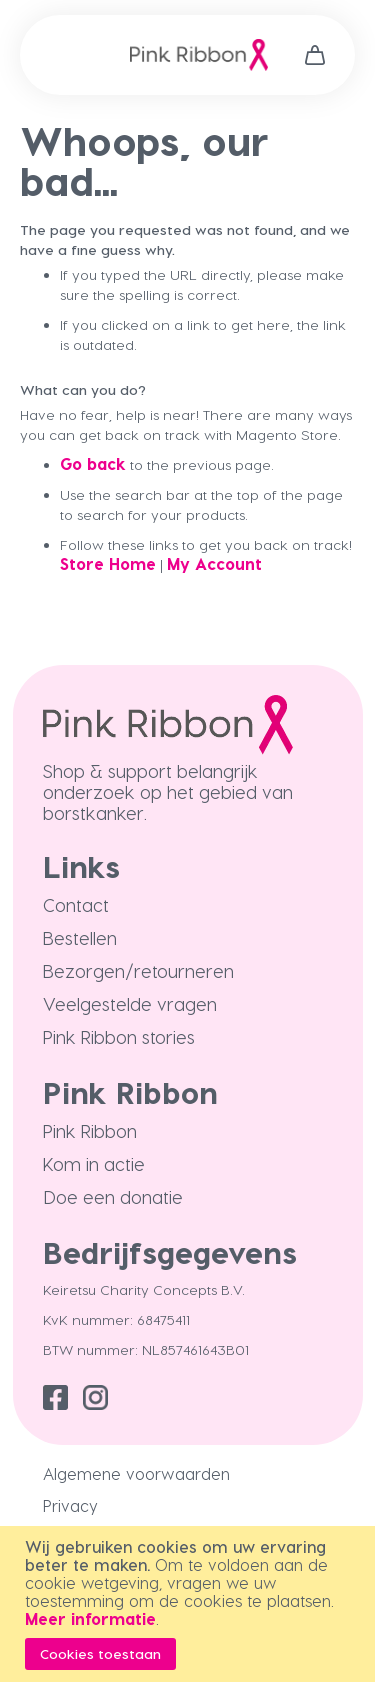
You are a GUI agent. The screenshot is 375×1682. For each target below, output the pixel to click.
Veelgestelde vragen (130, 1003)
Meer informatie (90, 1618)
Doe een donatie (113, 1196)
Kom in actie (94, 1163)
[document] (190, 1604)
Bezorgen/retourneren (138, 970)
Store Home (108, 563)
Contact (76, 904)
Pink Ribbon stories (119, 1036)
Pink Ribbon (90, 1130)
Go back (93, 463)
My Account (214, 563)
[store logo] (199, 55)
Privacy (70, 1505)
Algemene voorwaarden (136, 1473)
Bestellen (80, 937)
